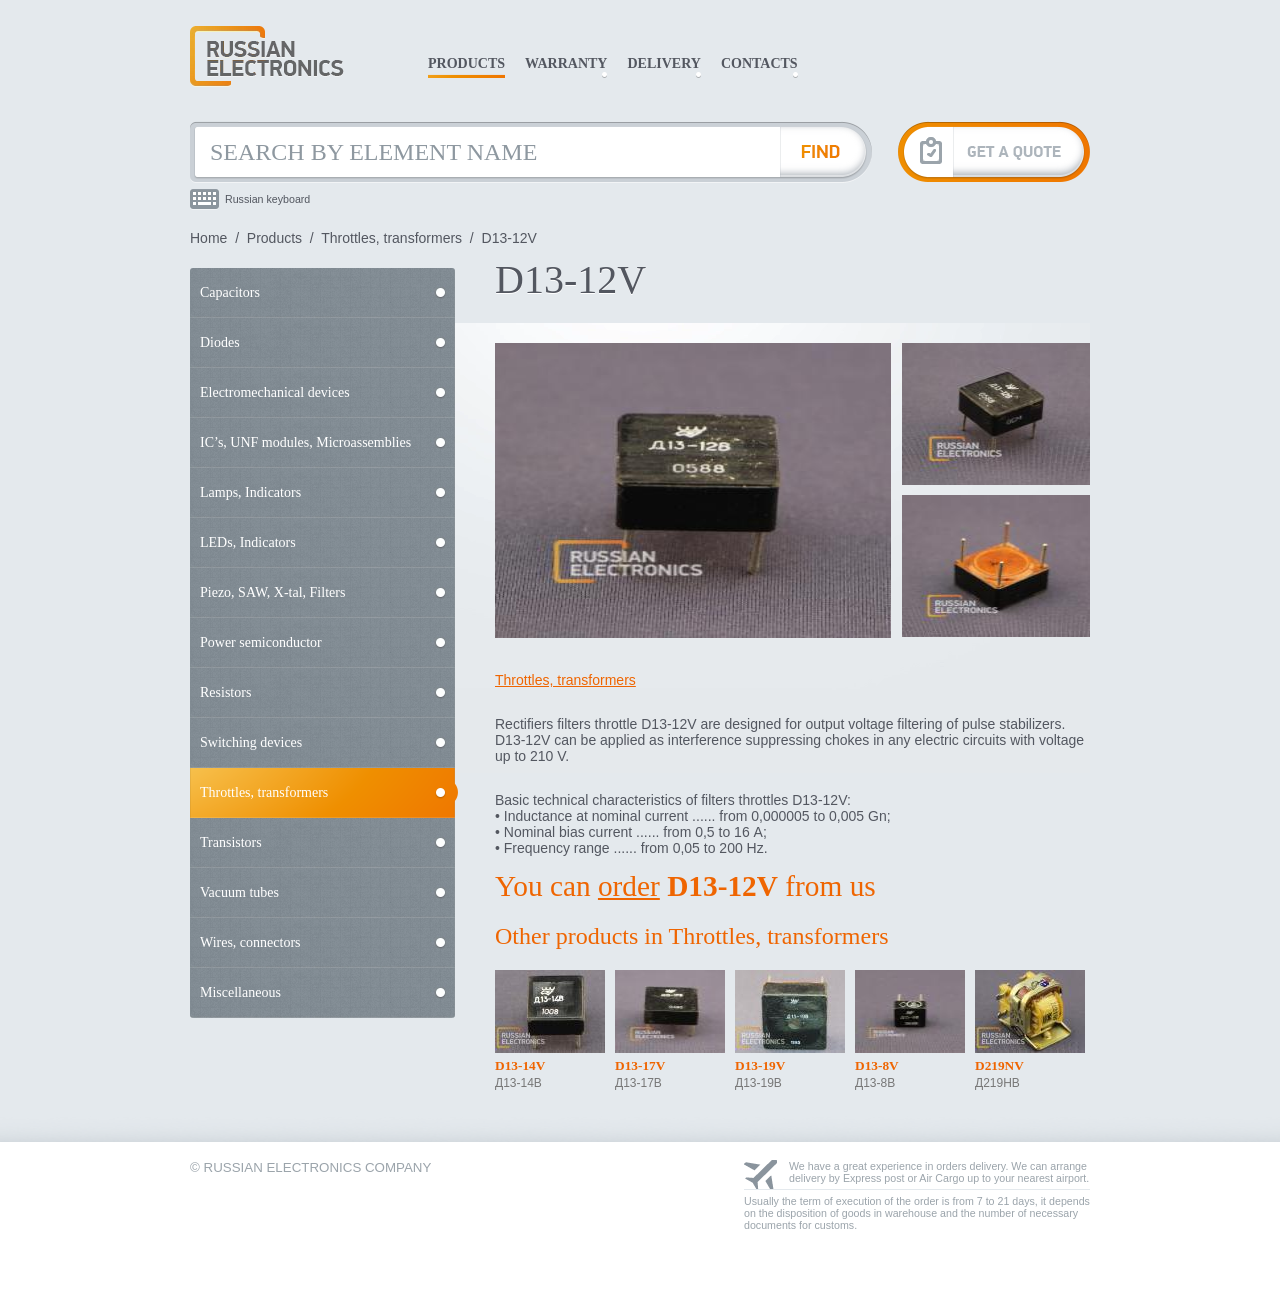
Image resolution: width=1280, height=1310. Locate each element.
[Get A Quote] (994, 151)
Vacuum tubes (239, 892)
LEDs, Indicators (248, 542)
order (629, 886)
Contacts (759, 63)
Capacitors (230, 292)
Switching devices (251, 742)
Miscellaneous (240, 992)
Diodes (220, 342)
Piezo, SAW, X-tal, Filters (272, 592)
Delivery (663, 63)
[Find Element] (826, 152)
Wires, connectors (250, 942)
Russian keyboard (267, 199)
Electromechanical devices (275, 392)
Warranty (566, 63)
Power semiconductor (261, 642)
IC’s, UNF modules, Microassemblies (305, 442)
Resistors (225, 692)
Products (466, 63)
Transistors (231, 842)
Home (208, 238)
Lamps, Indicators (250, 492)
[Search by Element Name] (485, 152)
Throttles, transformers (391, 238)
